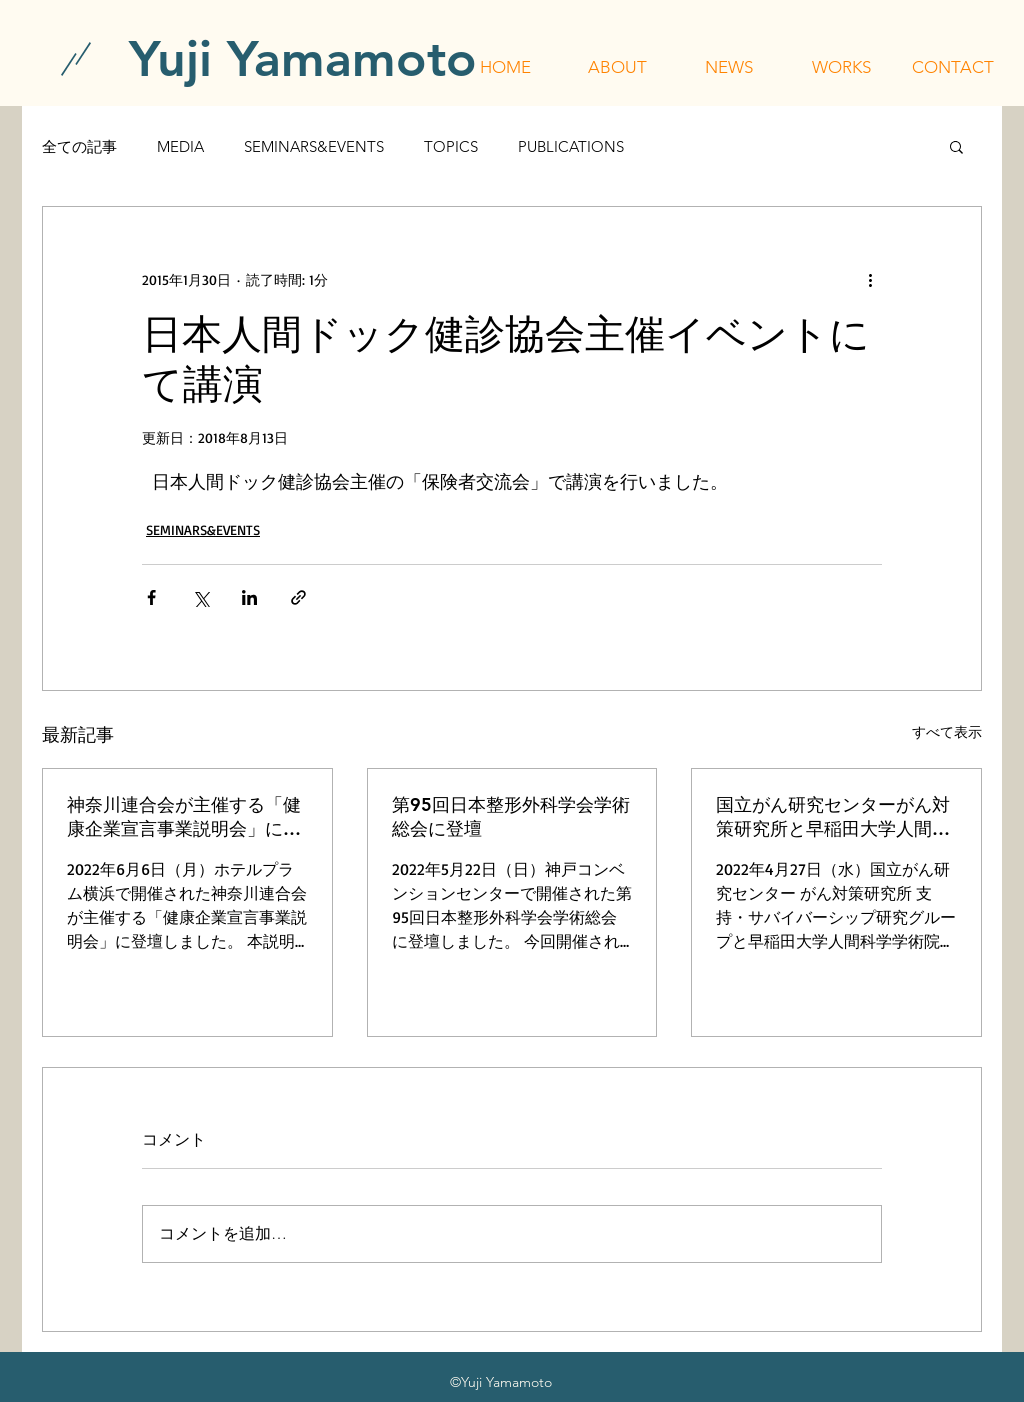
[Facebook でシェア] (151, 597)
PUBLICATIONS (571, 146)
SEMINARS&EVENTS (314, 146)
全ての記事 (79, 146)
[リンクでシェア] (298, 597)
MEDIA (180, 146)
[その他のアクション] (870, 279)
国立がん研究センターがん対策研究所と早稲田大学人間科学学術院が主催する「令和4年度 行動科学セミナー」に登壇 (835, 817)
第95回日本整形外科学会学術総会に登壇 (511, 816)
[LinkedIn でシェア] (249, 597)
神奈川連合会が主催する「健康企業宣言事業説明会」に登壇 (184, 817)
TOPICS (451, 146)
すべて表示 (947, 731)
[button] (617, 67)
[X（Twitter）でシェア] (200, 597)
